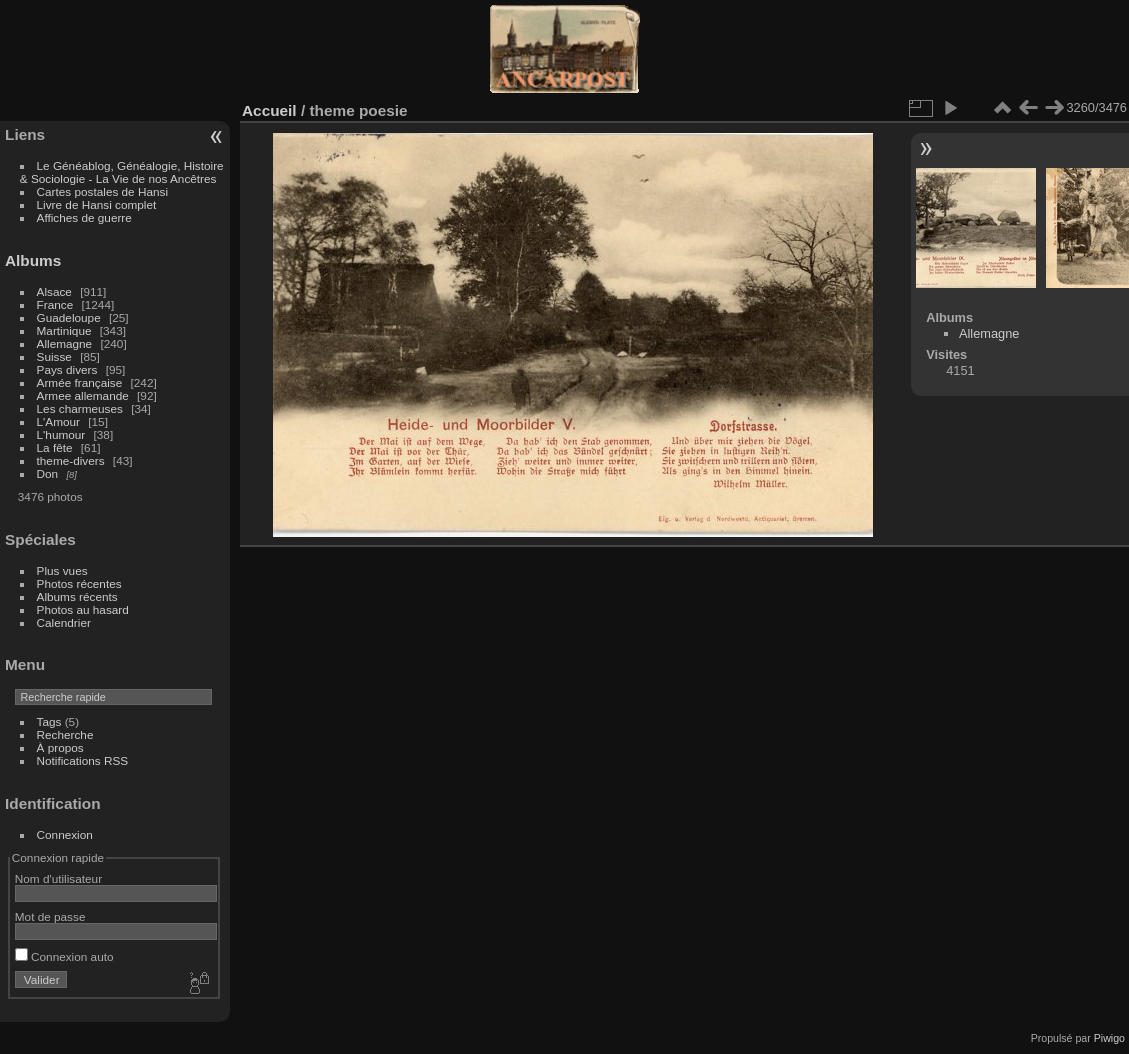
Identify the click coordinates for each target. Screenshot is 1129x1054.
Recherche (65, 734)
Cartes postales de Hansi (102, 191)
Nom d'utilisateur (58, 878)
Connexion (65, 834)
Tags (49, 721)
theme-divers (71, 460)
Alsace (54, 291)
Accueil (269, 110)
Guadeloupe (69, 317)
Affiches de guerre (84, 217)
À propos (60, 747)
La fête (55, 447)
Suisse (54, 356)
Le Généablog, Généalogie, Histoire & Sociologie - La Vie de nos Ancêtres (122, 172)
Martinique (64, 330)
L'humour (61, 434)
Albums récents (77, 596)
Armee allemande (83, 395)
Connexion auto (64, 956)
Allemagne (65, 343)
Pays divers (67, 369)
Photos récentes (79, 583)
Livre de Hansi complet (97, 204)
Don (48, 473)
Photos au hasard (83, 609)
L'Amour (58, 421)
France (55, 304)
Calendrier (64, 622)
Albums (33, 260)
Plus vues (62, 570)
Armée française (80, 382)
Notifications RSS (83, 760)
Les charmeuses (80, 408)
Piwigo (1109, 1038)
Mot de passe (50, 916)
